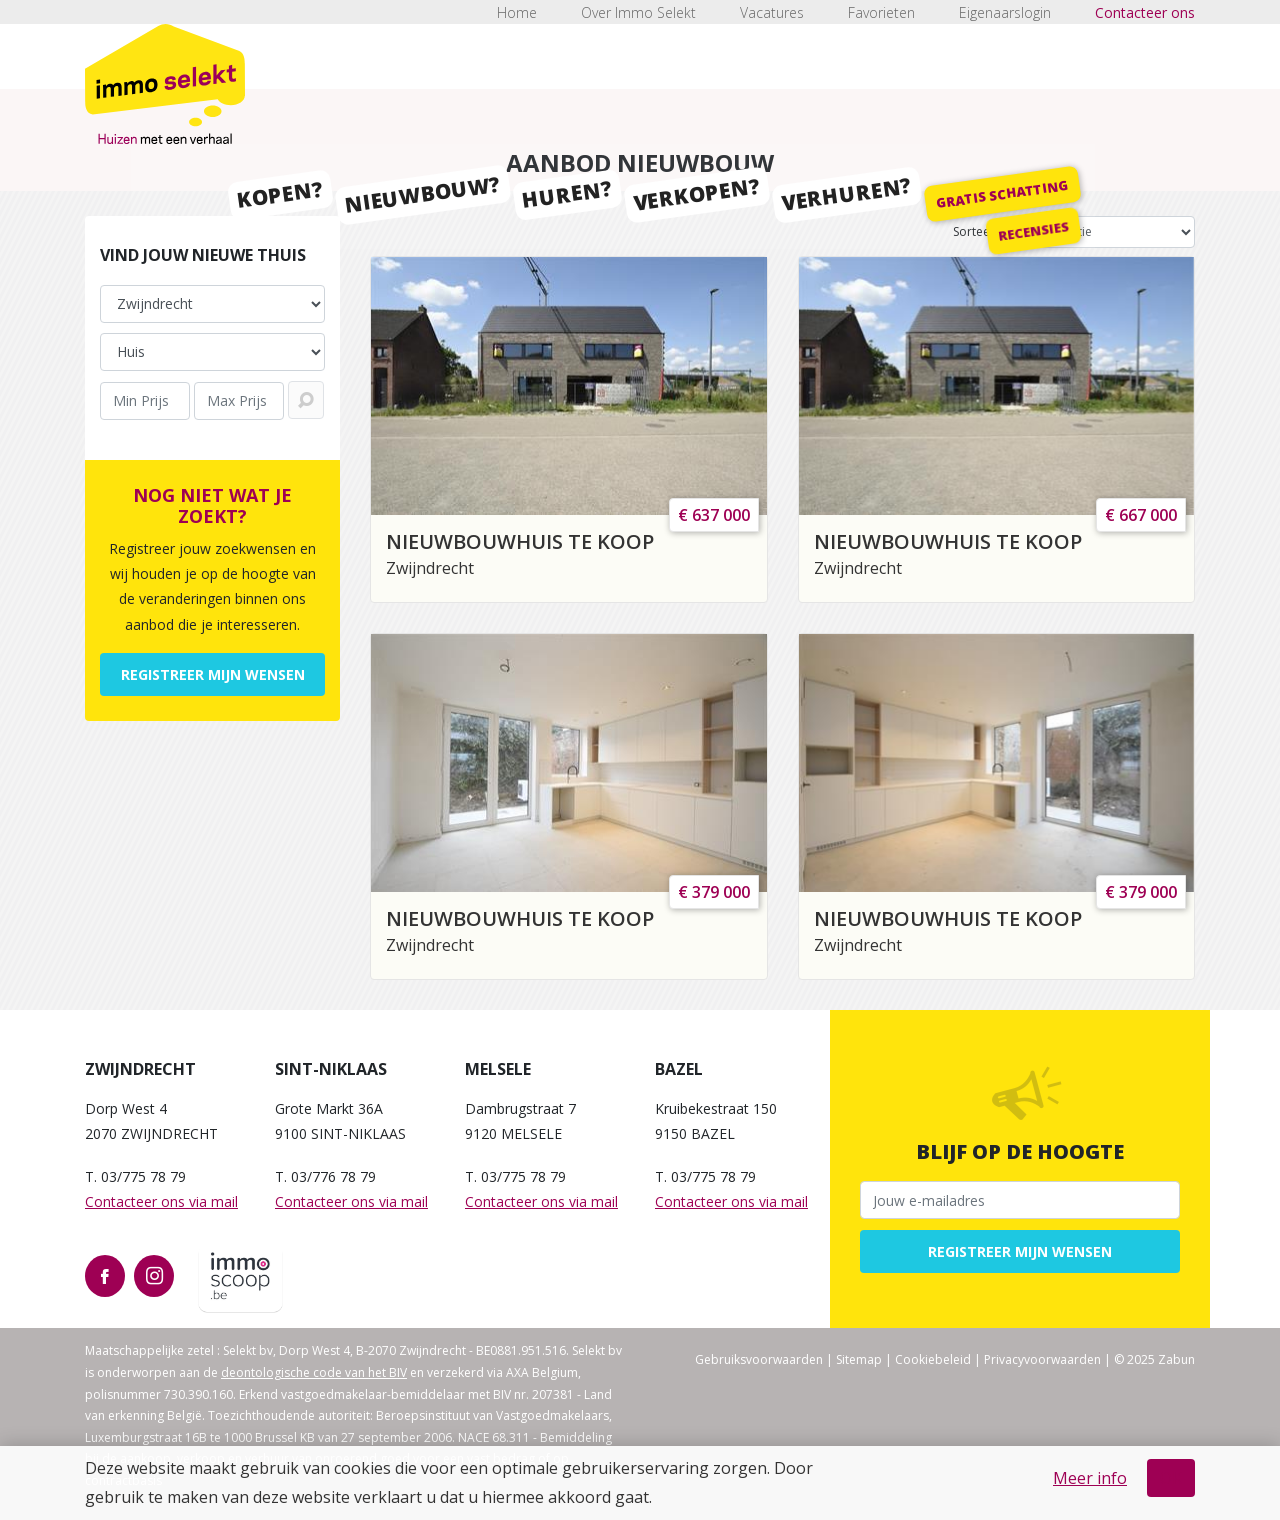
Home (517, 12)
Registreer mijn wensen (213, 674)
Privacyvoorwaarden (1042, 1359)
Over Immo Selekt (638, 12)
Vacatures (772, 12)
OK (1171, 1478)
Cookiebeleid (933, 1359)
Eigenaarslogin (1005, 12)
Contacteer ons (1145, 12)
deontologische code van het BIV (314, 1372)
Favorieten (881, 12)
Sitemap (859, 1359)
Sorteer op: (985, 231)
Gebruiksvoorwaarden (759, 1359)
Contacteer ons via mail (161, 1201)
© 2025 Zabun (1154, 1359)
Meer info (1090, 1478)
